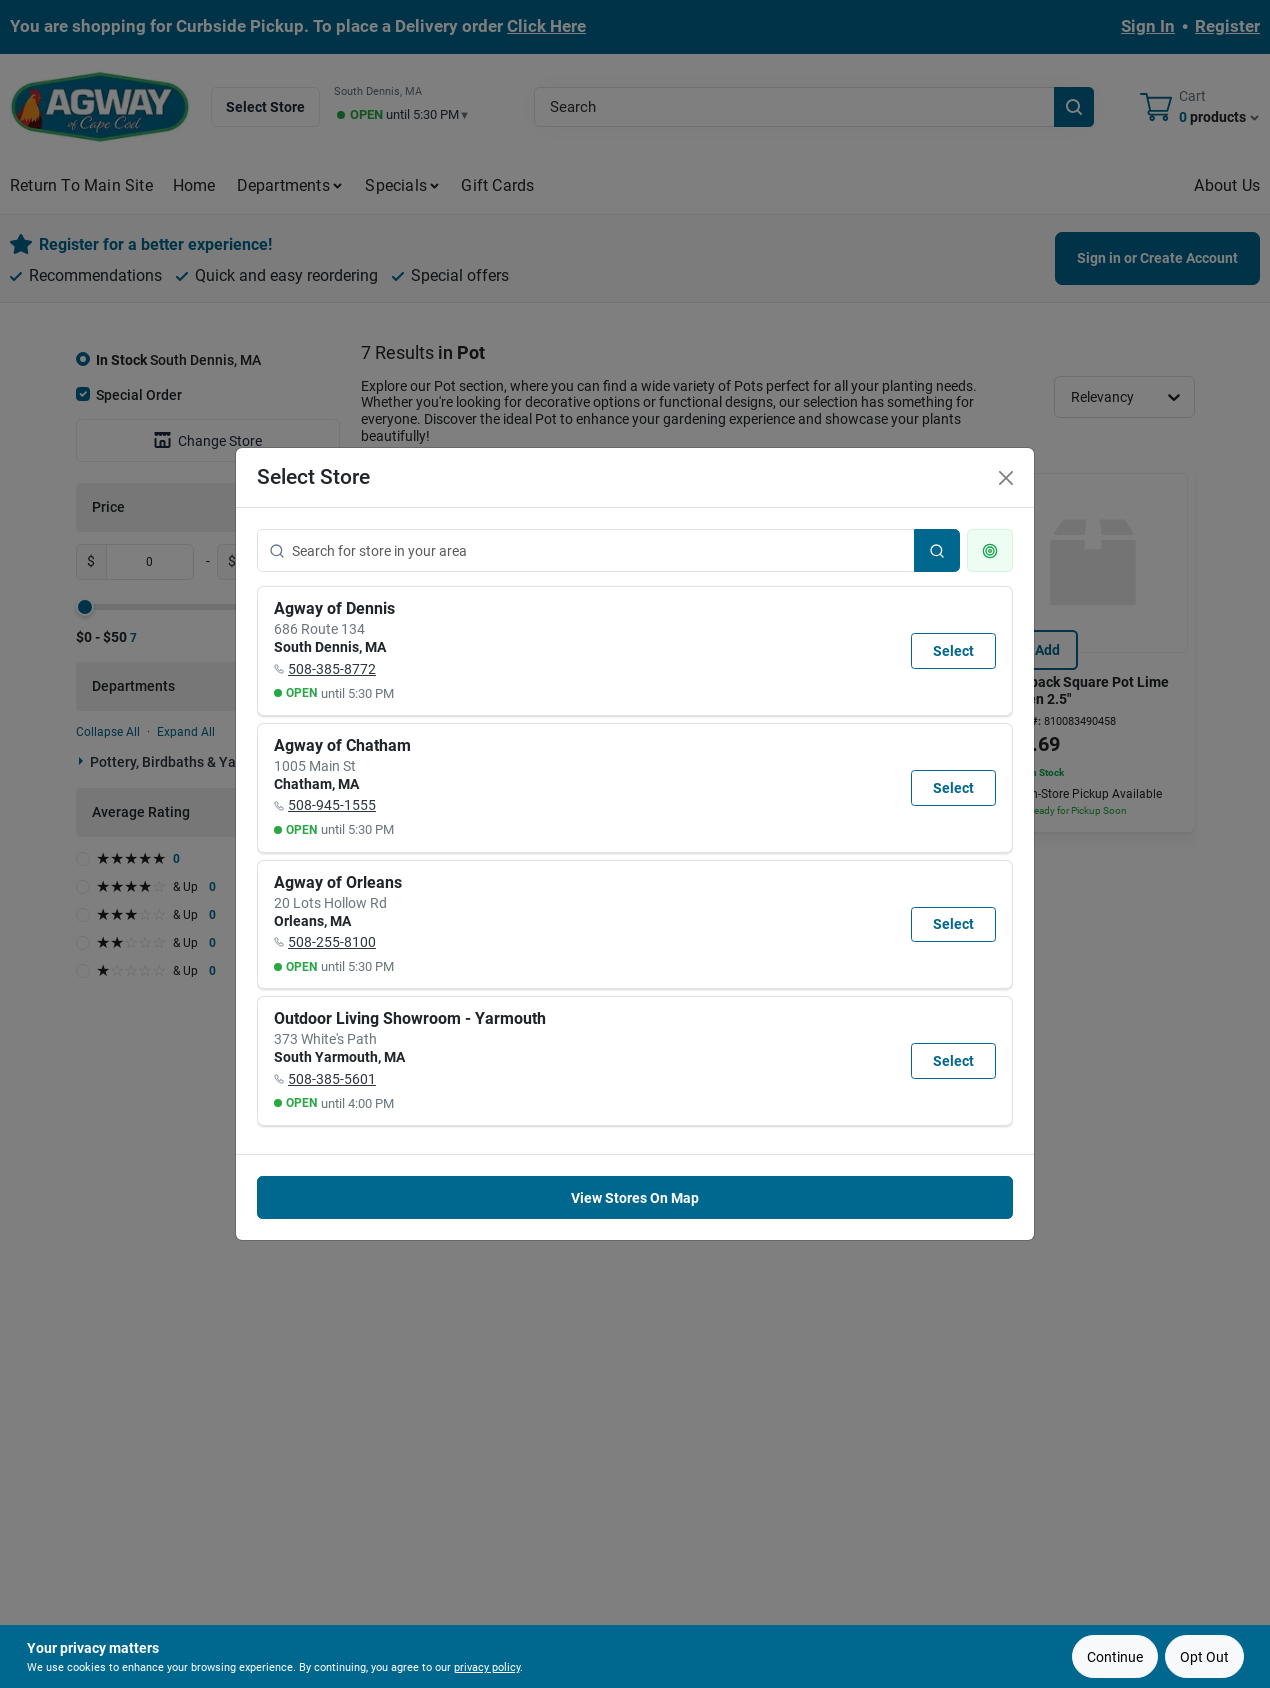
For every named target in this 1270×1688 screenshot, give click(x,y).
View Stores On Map (635, 1198)
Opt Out (1204, 1657)
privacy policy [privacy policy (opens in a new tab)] (487, 1667)
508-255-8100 (332, 942)
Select (953, 651)
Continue (1115, 1657)
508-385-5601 (332, 1079)
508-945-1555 (332, 805)
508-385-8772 (332, 669)
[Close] (1006, 478)
